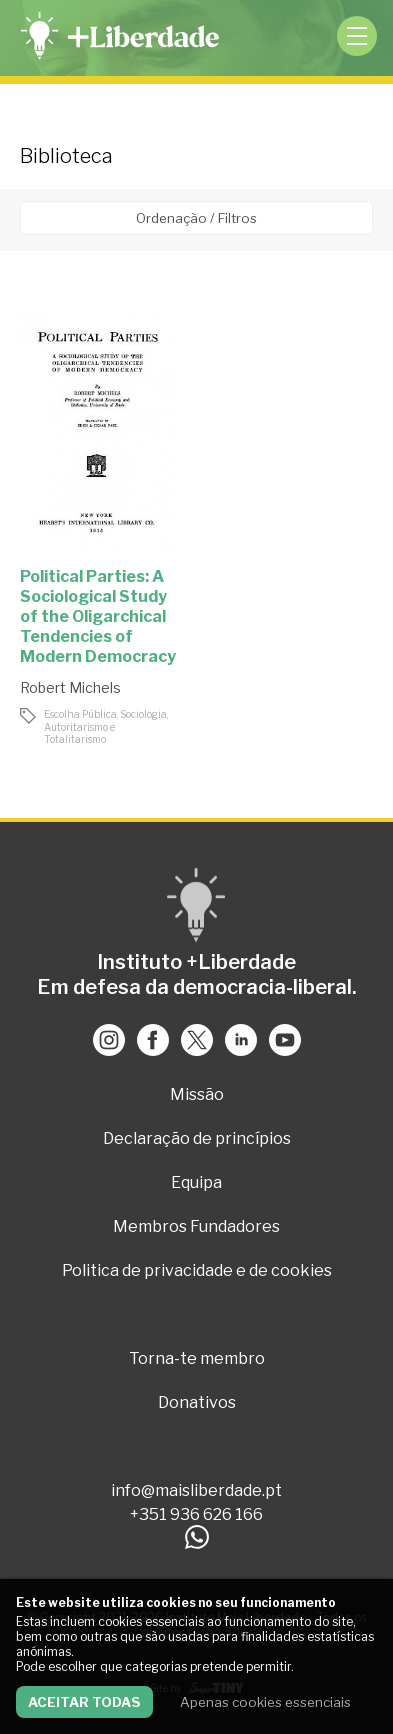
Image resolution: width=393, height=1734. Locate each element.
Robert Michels (70, 687)
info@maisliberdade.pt (196, 1490)
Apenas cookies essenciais (265, 1702)
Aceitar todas (84, 1702)
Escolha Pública (80, 714)
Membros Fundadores (196, 1226)
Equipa (196, 1182)
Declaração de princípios (197, 1138)
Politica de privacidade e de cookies (197, 1270)
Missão (197, 1094)
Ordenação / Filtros (196, 218)
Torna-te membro (197, 1358)
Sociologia (143, 714)
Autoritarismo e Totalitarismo (79, 733)
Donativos (197, 1402)
